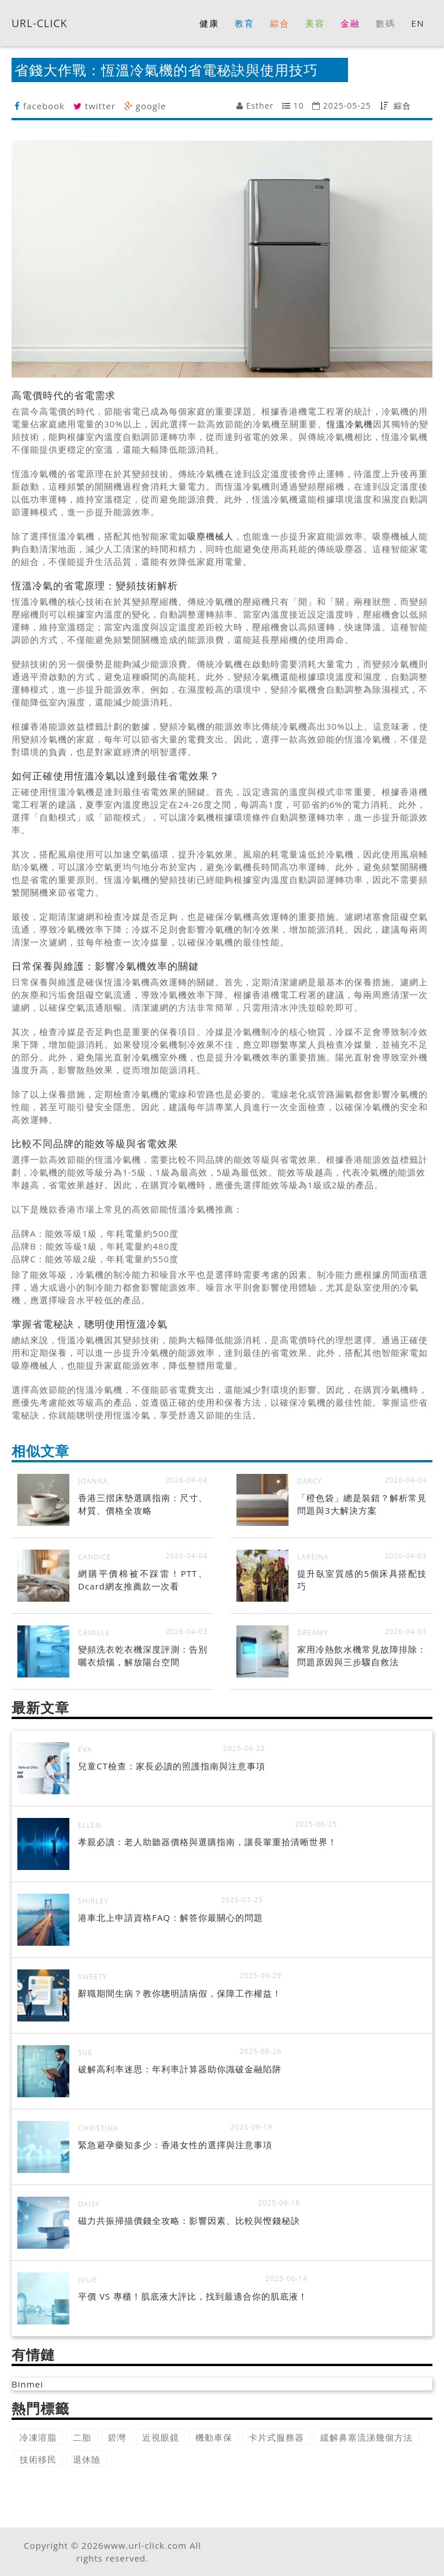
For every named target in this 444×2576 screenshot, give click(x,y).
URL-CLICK (40, 22)
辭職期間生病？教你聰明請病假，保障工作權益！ (180, 1993)
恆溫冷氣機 (350, 424)
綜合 (402, 105)
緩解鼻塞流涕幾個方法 (366, 2437)
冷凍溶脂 (38, 2437)
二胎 (82, 2437)
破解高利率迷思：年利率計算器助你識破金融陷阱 (180, 2069)
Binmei (27, 2384)
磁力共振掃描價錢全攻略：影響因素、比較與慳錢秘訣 (189, 2220)
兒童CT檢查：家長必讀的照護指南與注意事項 (171, 1766)
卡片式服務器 (276, 2437)
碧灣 (117, 2437)
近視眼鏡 (160, 2437)
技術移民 (38, 2459)
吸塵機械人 (210, 536)
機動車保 (213, 2437)
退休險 (87, 2459)
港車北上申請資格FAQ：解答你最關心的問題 (170, 1917)
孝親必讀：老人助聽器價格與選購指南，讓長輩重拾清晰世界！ (207, 1841)
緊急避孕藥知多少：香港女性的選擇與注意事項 (175, 2144)
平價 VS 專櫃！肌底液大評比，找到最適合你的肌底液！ (193, 2296)
